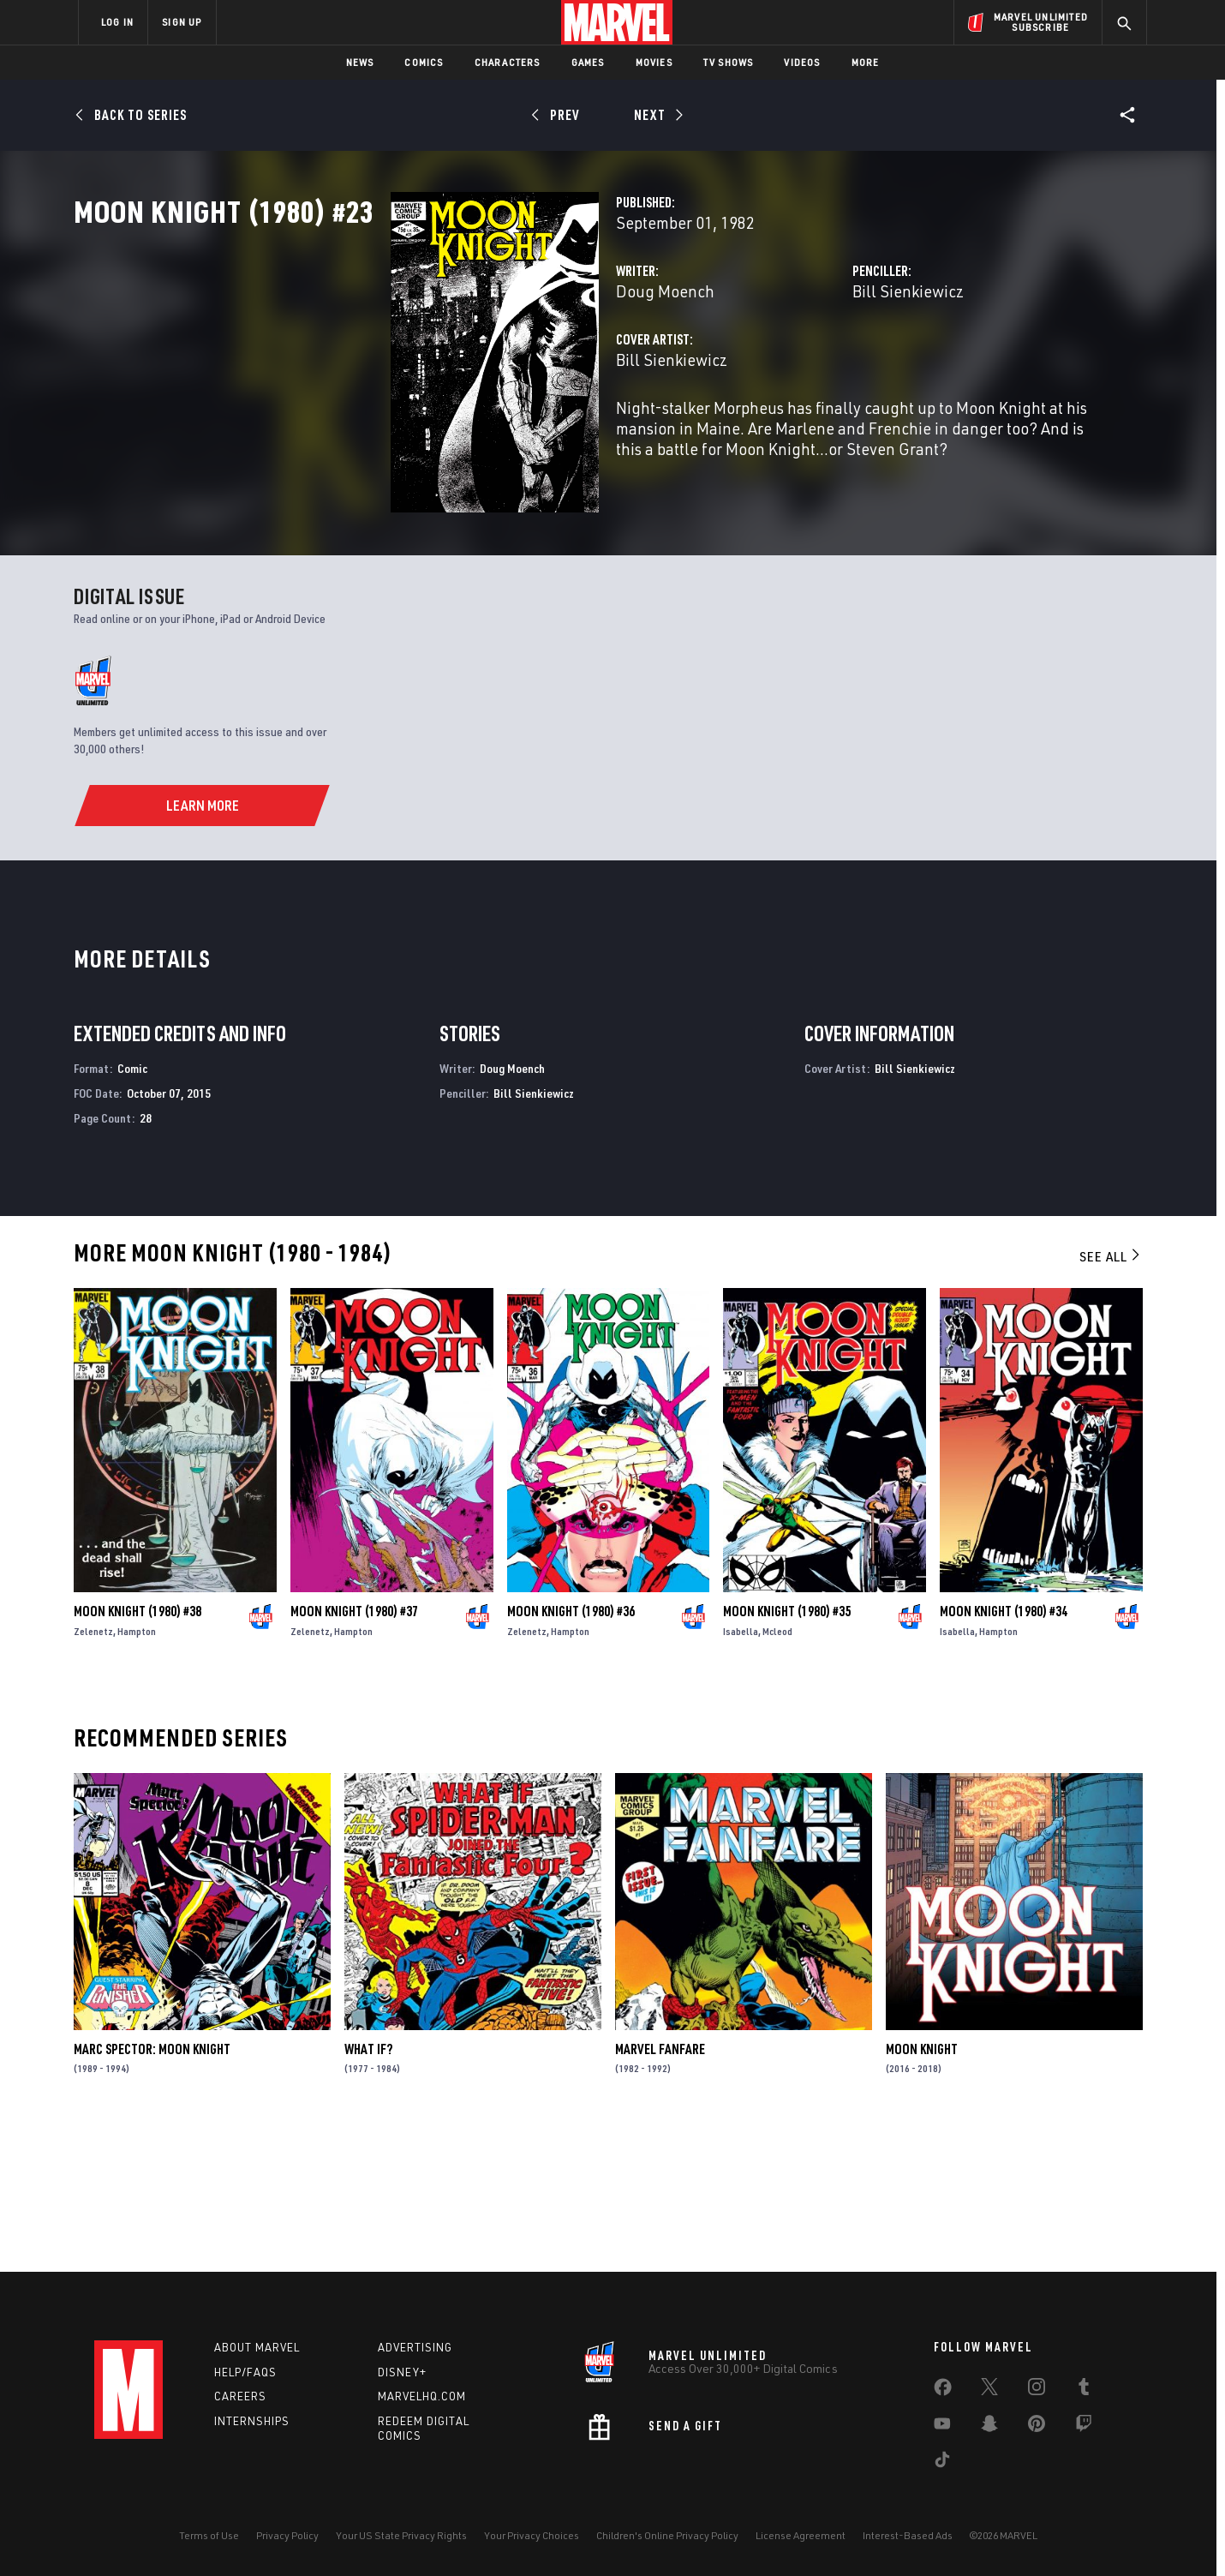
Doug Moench (443, 366)
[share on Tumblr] (1083, 2390)
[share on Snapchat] (989, 2426)
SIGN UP (181, 21)
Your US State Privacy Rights (401, 2535)
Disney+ (402, 2372)
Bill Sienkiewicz (796, 366)
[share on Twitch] (1083, 2426)
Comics (423, 62)
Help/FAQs (245, 2372)
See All (1111, 1396)
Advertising (415, 2347)
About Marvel (257, 2347)
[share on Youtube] (942, 2426)
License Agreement (801, 2535)
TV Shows (728, 62)
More (866, 62)
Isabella (740, 1771)
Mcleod (777, 1771)
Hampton (136, 1771)
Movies (654, 62)
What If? (368, 2189)
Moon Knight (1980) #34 (1003, 1751)
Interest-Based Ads (908, 2535)
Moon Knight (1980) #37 (354, 1751)
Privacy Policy (287, 2535)
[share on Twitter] (989, 2390)
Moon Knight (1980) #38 (137, 1751)
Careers (240, 2396)
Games (588, 62)
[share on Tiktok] (942, 2462)
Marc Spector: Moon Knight (152, 2189)
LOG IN (117, 21)
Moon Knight (922, 2189)
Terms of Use (209, 2535)
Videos (802, 62)
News (360, 62)
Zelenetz (93, 1771)
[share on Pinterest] (1036, 2426)
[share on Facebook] (943, 2390)
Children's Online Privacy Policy (667, 2535)
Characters (508, 62)
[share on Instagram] (1036, 2390)
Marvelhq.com (422, 2396)
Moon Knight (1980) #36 (571, 1751)
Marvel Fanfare (660, 2189)
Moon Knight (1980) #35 (787, 1751)
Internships (252, 2421)
